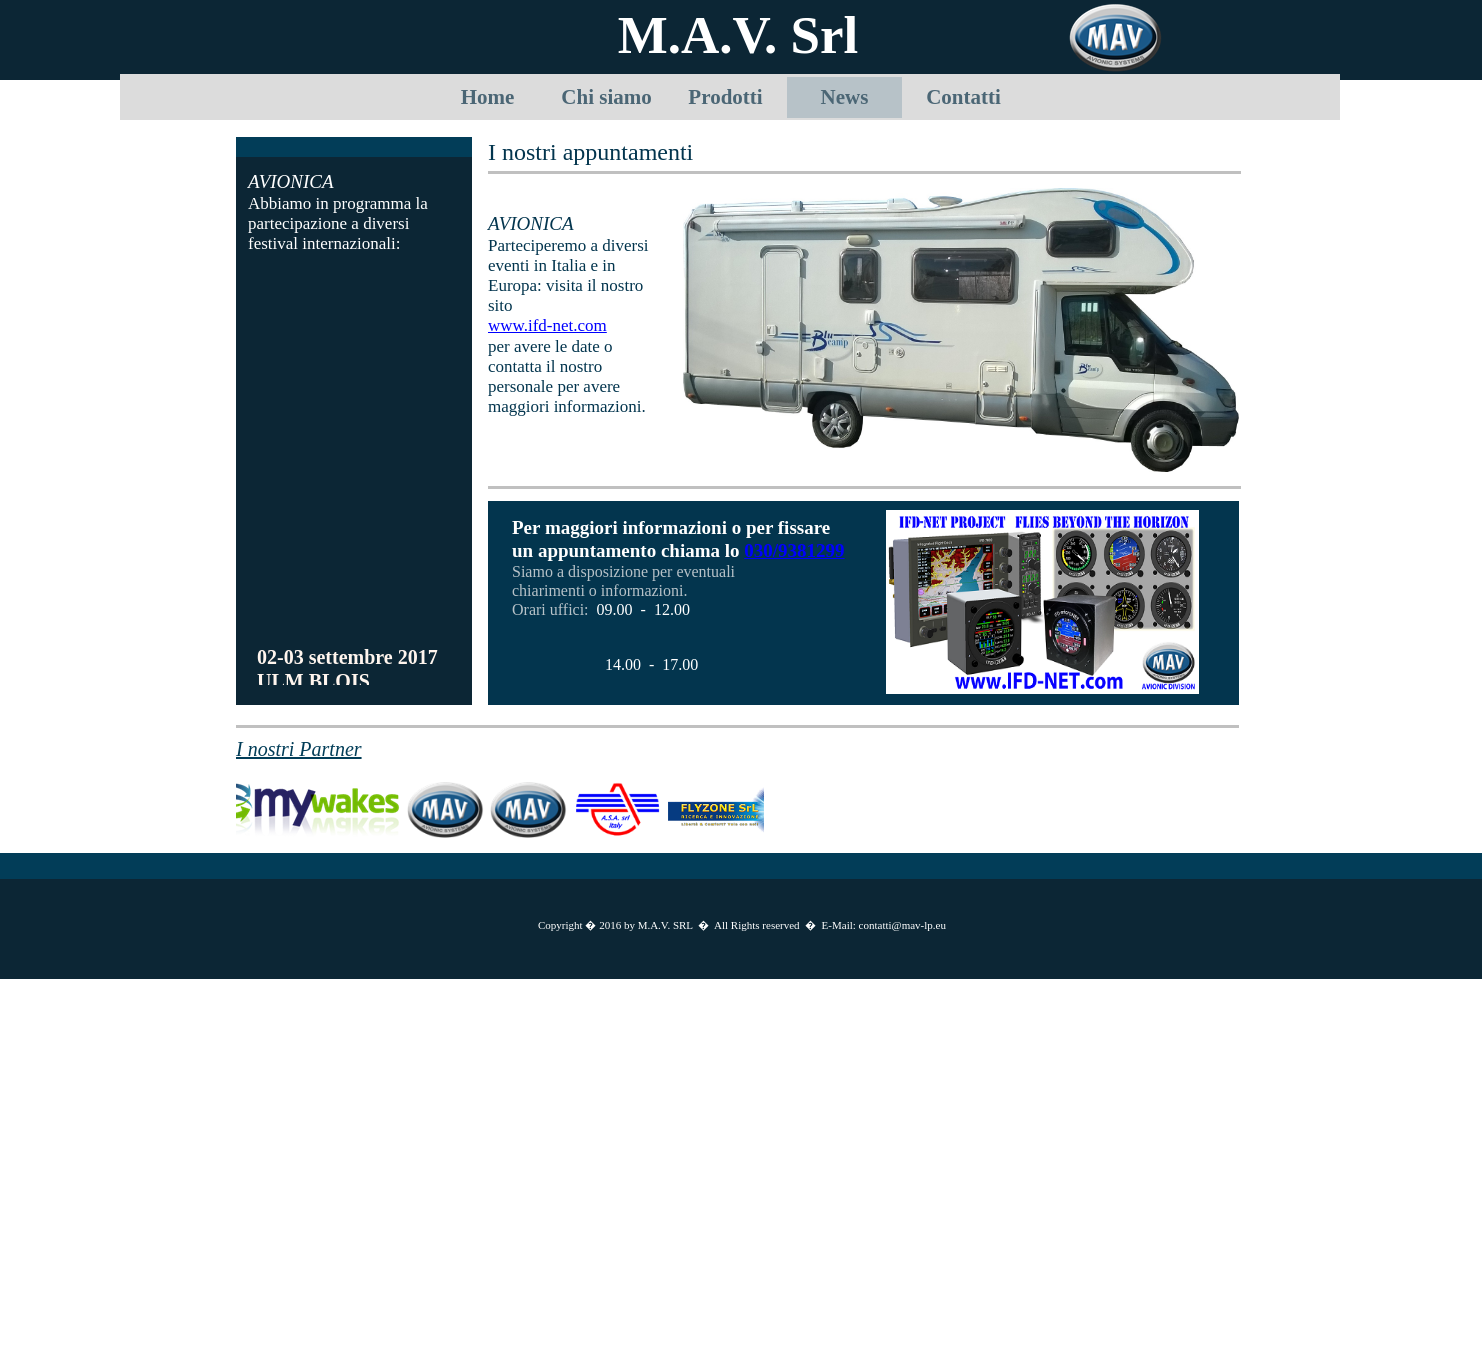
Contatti (963, 97)
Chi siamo (606, 97)
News (845, 97)
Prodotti (725, 97)
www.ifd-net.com (547, 325)
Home (488, 97)
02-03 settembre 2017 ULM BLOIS (347, 671)
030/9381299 (794, 550)
